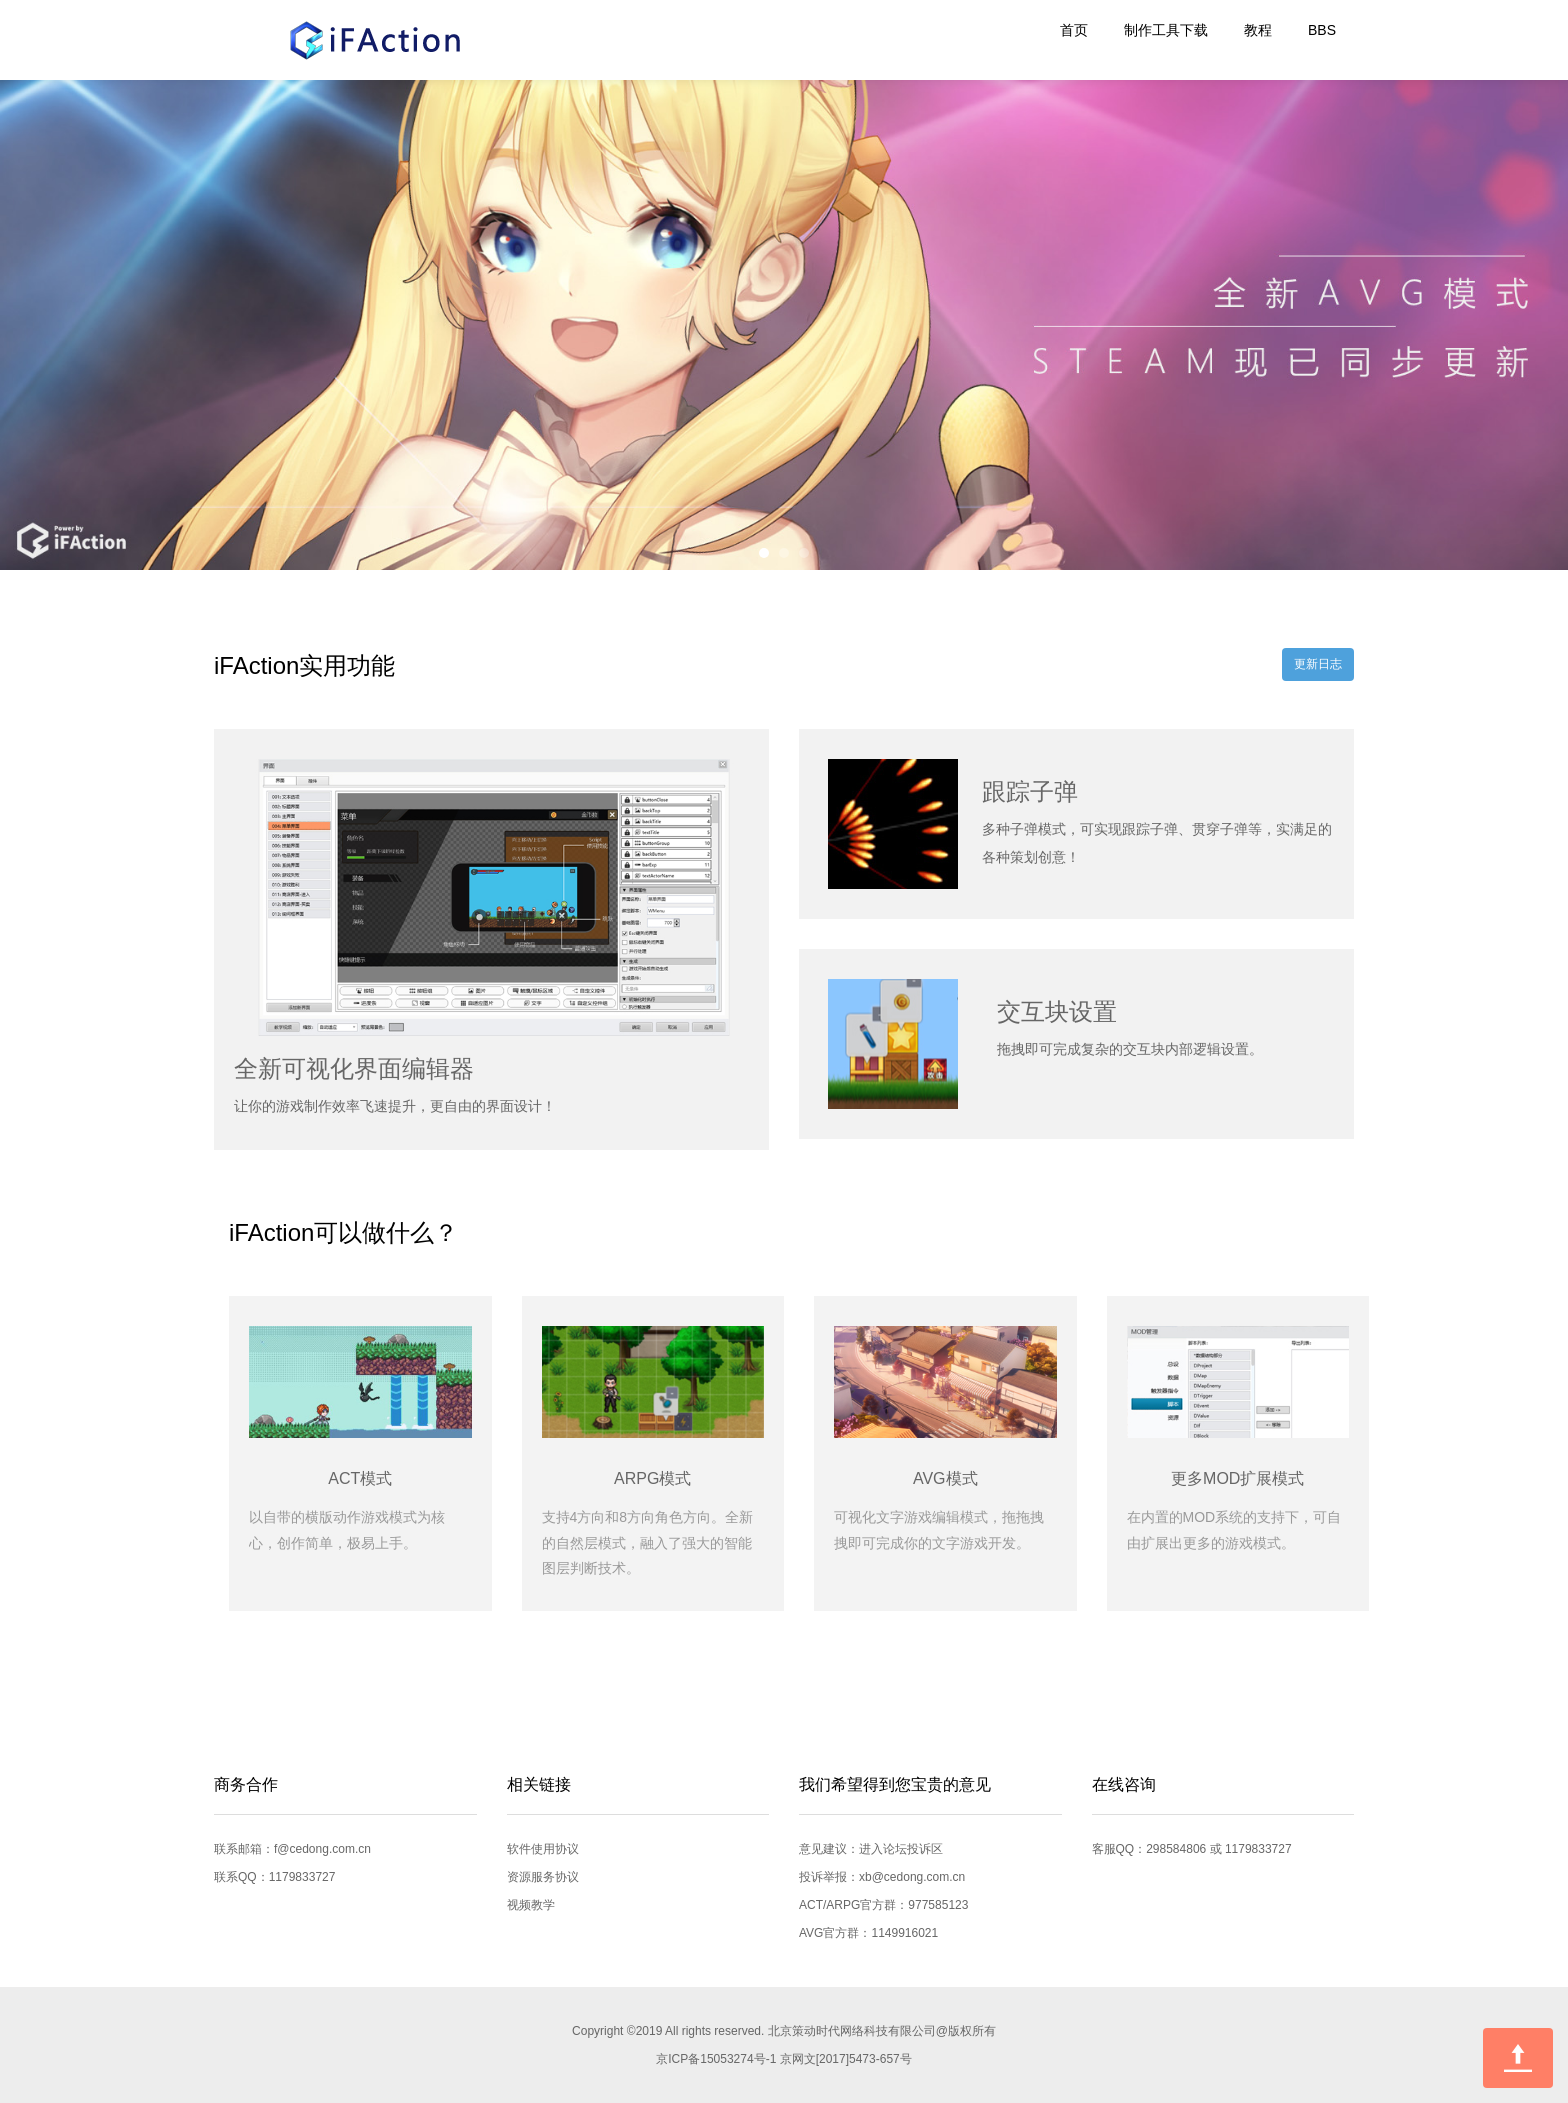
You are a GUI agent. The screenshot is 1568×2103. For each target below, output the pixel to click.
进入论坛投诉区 (901, 1849)
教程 (1258, 30)
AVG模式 (945, 1478)
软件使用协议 (543, 1849)
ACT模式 (360, 1478)
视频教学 (531, 1905)
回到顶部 (1518, 2058)
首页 (1074, 30)
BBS (1322, 30)
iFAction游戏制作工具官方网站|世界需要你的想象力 (364, 40)
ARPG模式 (652, 1478)
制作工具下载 (1166, 30)
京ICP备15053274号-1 (716, 2059)
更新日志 (1318, 664)
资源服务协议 (543, 1877)
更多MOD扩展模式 (1237, 1478)
